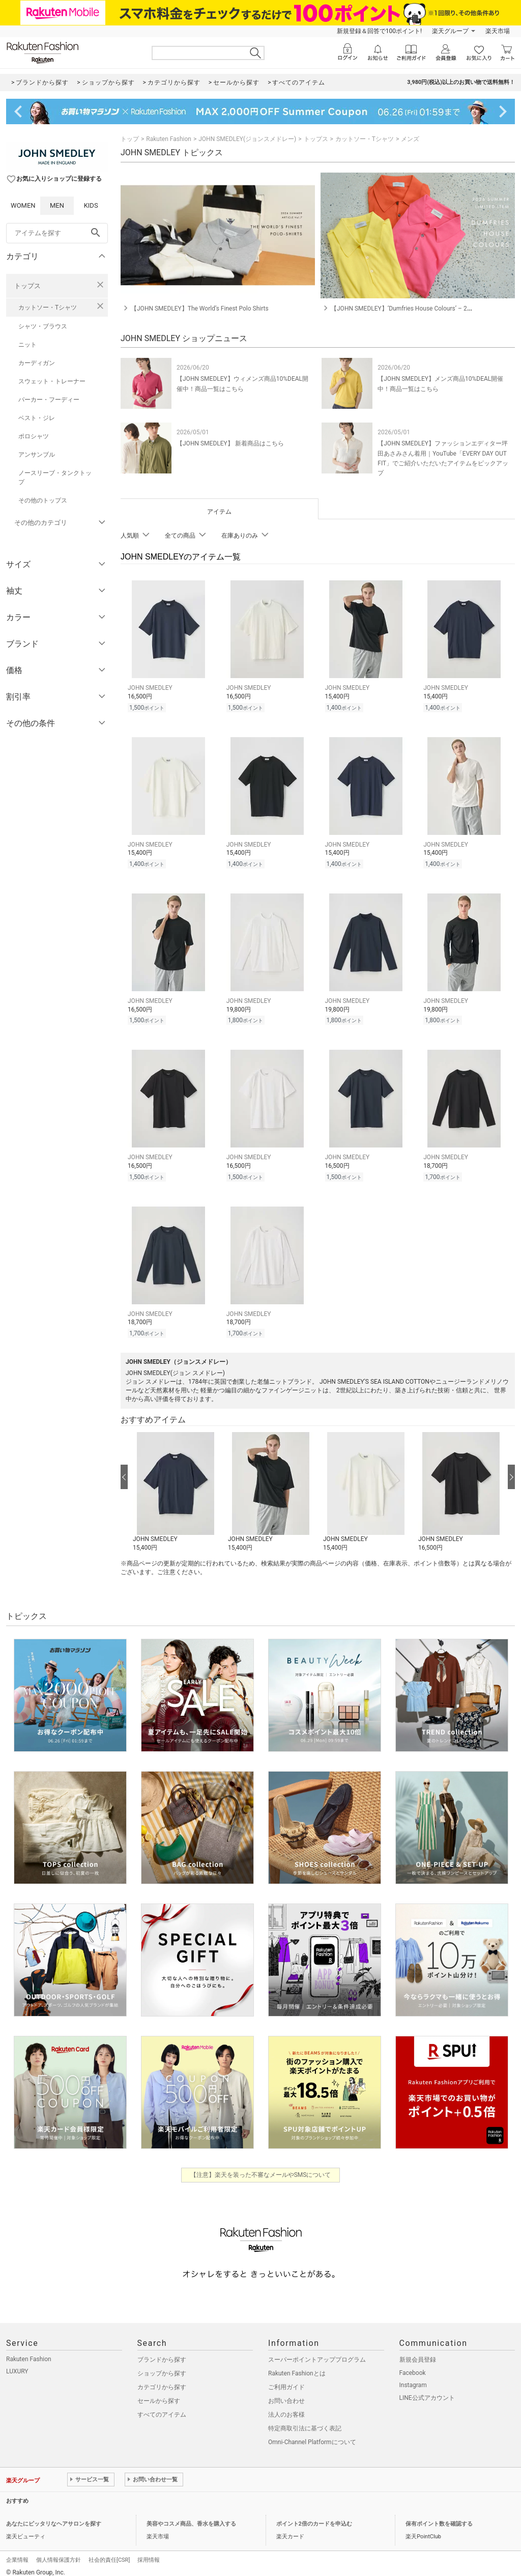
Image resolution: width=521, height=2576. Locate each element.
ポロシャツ (33, 436)
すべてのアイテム (161, 2407)
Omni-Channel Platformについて (312, 2434)
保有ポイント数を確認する (439, 2516)
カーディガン (36, 363)
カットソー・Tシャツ (47, 307)
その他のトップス (42, 500)
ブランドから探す (161, 2352)
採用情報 (148, 2552)
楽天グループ (450, 31)
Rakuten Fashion (168, 139)
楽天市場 (497, 31)
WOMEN (23, 205)
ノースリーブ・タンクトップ (55, 477)
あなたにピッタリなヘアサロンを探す (53, 2516)
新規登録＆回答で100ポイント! (379, 31)
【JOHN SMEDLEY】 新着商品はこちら (230, 443)
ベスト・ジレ (36, 418)
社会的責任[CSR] (109, 2552)
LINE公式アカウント (427, 2390)
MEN (57, 205)
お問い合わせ (286, 2393)
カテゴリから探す (161, 2379)
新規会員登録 (417, 2352)
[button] (175, 1484)
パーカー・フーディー (48, 399)
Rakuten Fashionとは (297, 2365)
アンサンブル (36, 454)
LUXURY (17, 2363)
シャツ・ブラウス (42, 326)
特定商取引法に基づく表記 (304, 2420)
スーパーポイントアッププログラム (317, 2352)
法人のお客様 (286, 2407)
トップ (130, 139)
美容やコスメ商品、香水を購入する (191, 2516)
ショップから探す (161, 2365)
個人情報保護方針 (58, 2552)
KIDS (91, 205)
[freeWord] (57, 233)
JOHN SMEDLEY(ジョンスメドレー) (247, 139)
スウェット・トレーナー (51, 381)
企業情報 (17, 2552)
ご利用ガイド (286, 2379)
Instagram (413, 2377)
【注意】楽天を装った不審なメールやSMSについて (260, 2167)
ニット (27, 344)
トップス (27, 286)
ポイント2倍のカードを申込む (314, 2516)
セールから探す (158, 2393)
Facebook (412, 2365)
